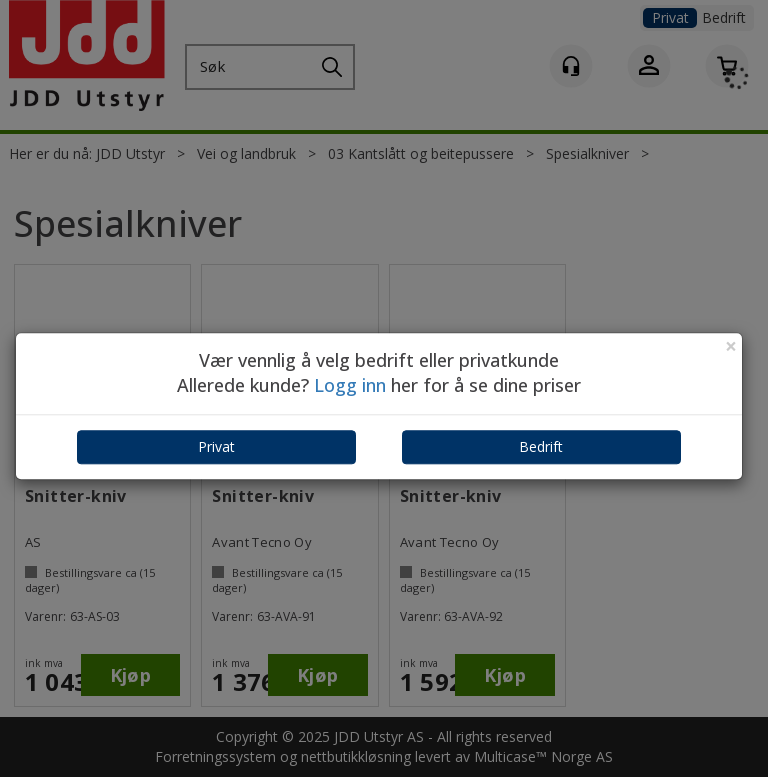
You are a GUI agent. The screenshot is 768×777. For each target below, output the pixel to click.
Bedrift (541, 446)
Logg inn (350, 386)
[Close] (731, 346)
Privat (216, 446)
